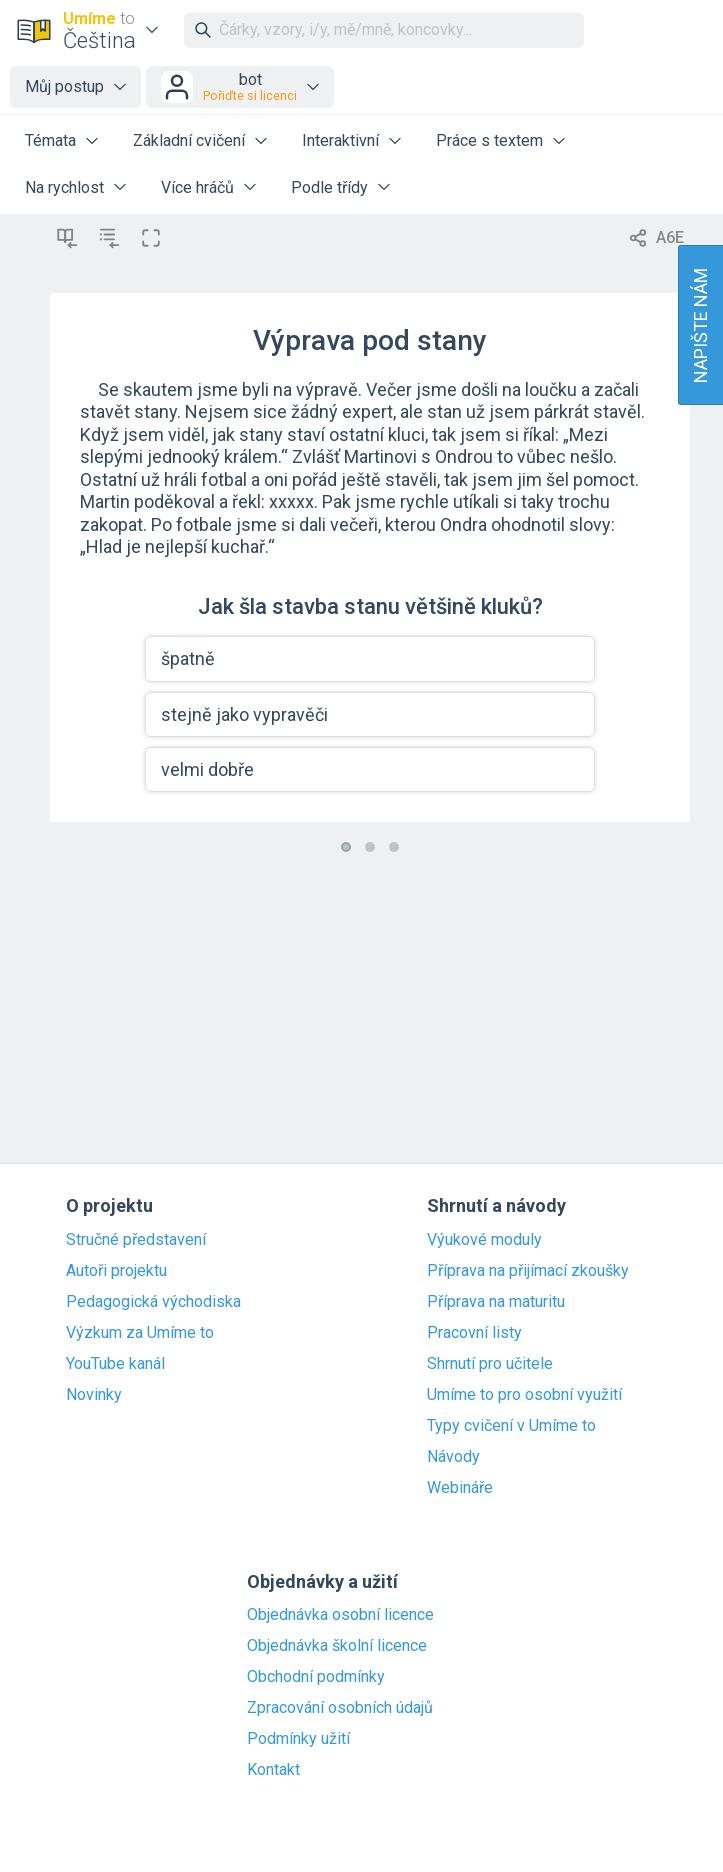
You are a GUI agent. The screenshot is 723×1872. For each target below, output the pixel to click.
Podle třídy (329, 187)
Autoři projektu (116, 1271)
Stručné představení (136, 1240)
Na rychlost (64, 187)
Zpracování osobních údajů (340, 1708)
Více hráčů (197, 187)
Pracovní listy (474, 1333)
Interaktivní (340, 140)
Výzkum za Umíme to (140, 1333)
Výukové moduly (484, 1240)
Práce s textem (489, 140)
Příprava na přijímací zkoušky (528, 1271)
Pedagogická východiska (153, 1302)
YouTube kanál (115, 1364)
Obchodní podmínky (316, 1677)
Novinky (94, 1395)
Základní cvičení (189, 140)
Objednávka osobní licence (340, 1615)
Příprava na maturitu (496, 1302)
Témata (50, 140)
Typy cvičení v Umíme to (511, 1426)
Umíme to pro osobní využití (524, 1395)
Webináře (460, 1488)
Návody (453, 1457)
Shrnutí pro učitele (490, 1364)
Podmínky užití (298, 1739)
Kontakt (273, 1770)
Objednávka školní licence (337, 1646)
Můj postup (64, 86)
